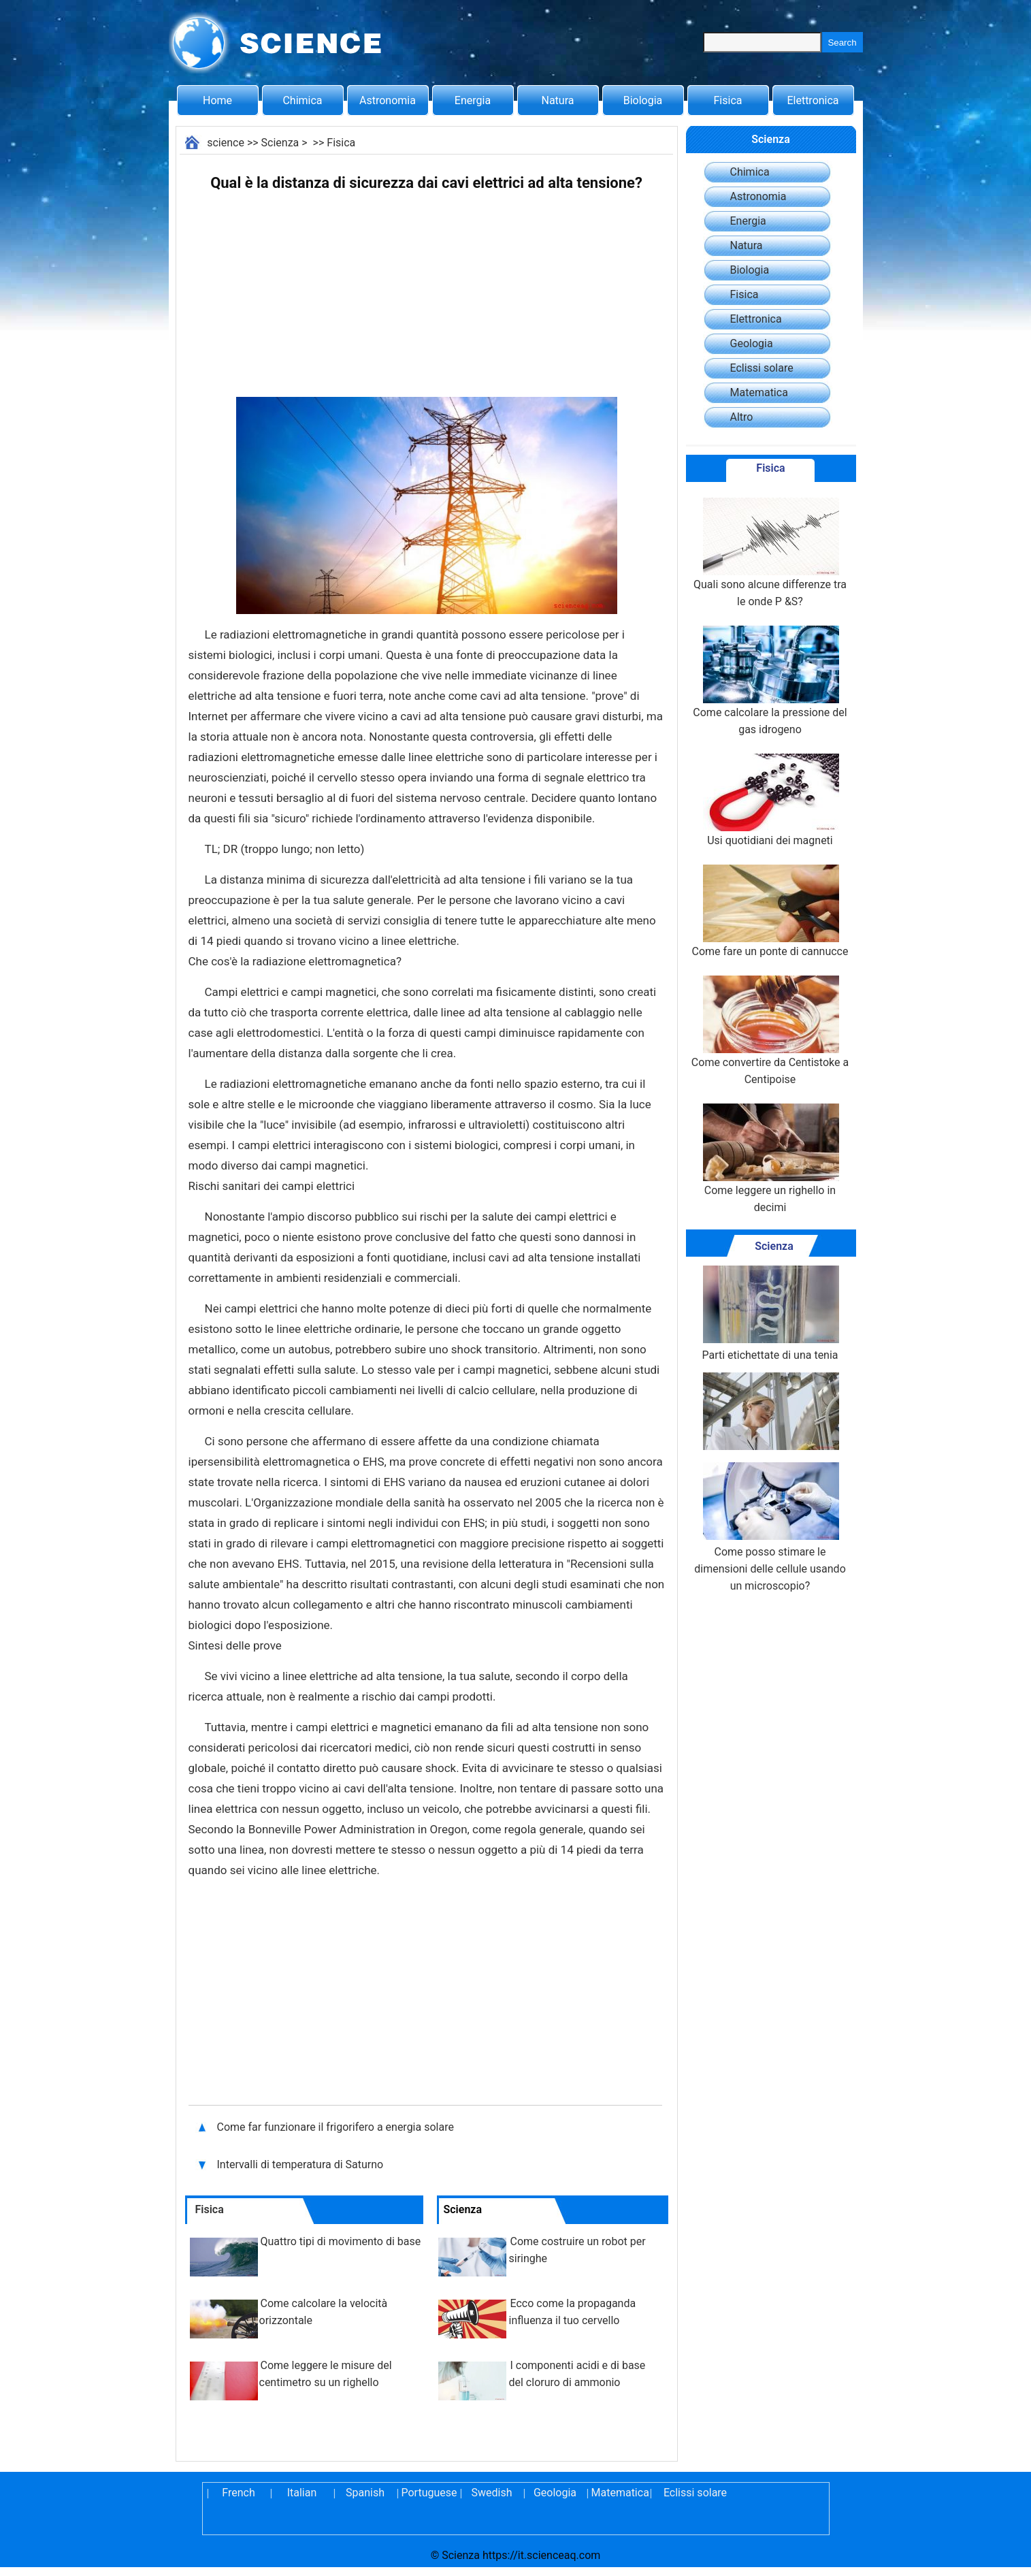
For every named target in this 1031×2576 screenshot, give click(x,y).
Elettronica (812, 100)
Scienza (280, 142)
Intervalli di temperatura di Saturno (302, 2164)
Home (217, 100)
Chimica (302, 100)
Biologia (643, 100)
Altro (741, 416)
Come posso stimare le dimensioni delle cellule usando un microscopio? (770, 1527)
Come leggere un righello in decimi (770, 1159)
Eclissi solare (761, 367)
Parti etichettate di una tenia (770, 1314)
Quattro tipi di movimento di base (341, 2241)
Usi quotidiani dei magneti (770, 800)
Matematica (759, 392)
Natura (558, 100)
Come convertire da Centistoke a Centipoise (770, 1031)
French (238, 2492)
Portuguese (429, 2492)
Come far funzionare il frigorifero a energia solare (337, 2127)
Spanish (365, 2492)
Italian (302, 2492)
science (225, 142)
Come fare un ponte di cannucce (770, 911)
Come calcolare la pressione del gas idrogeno (770, 681)
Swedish (492, 2492)
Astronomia (387, 100)
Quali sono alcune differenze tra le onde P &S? (770, 553)
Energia (473, 100)
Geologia (751, 343)
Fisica (728, 100)
